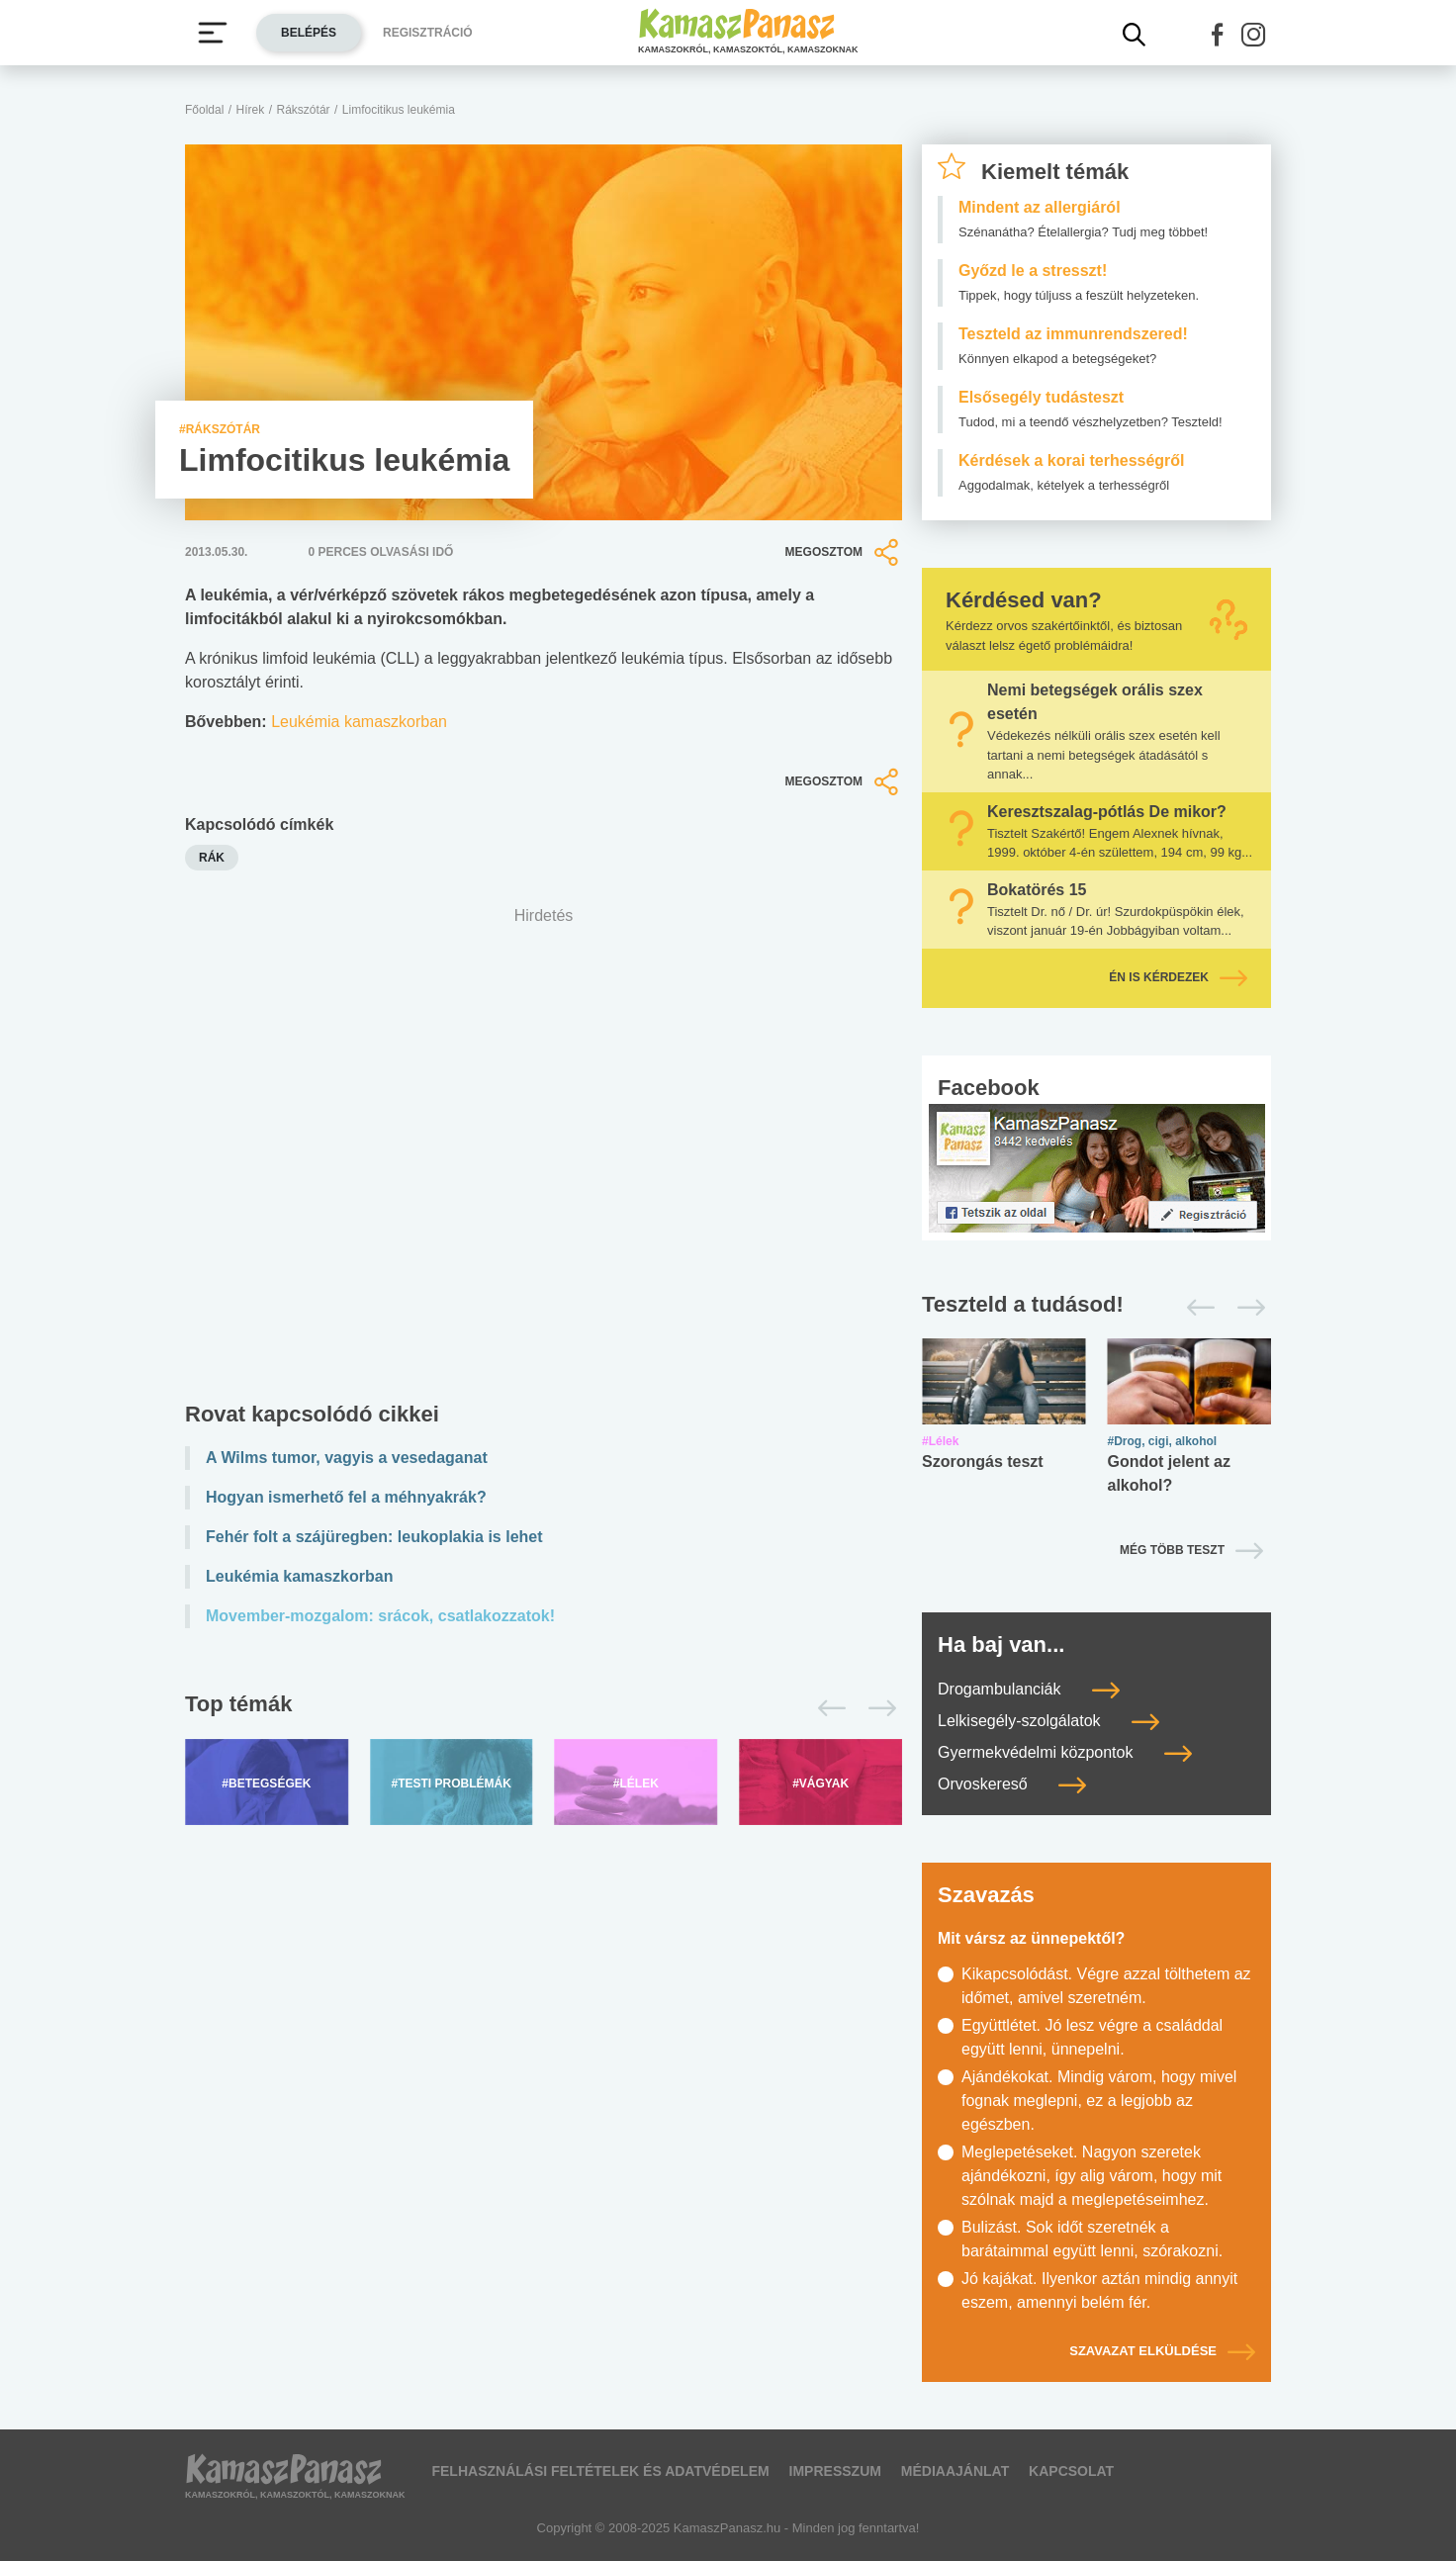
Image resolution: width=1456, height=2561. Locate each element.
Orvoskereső (1012, 1784)
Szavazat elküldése (1162, 2350)
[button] (1217, 34)
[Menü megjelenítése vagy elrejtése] (212, 32)
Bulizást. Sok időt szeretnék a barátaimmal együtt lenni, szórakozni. (1092, 2239)
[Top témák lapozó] (543, 1708)
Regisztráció (428, 33)
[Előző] (826, 1708)
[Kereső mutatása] (1134, 34)
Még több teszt (1172, 1550)
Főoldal (204, 110)
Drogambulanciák (1029, 1689)
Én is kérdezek (1178, 977)
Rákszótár (303, 110)
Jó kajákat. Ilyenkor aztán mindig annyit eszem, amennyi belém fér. (1099, 2290)
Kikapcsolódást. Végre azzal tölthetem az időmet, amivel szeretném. (1106, 1986)
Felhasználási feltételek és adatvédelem (600, 2471)
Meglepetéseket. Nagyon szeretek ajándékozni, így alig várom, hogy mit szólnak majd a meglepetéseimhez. (1091, 2176)
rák (212, 858)
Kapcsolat (1071, 2471)
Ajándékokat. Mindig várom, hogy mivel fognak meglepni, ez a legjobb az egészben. (1098, 2100)
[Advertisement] (543, 1159)
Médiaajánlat (955, 2471)
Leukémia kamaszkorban (359, 721)
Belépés (308, 33)
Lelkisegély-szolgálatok (1048, 1720)
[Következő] (877, 1708)
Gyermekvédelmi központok (1065, 1752)
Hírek (250, 110)
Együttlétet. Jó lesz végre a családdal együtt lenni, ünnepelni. (1092, 2037)
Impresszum (835, 2471)
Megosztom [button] (843, 552)
